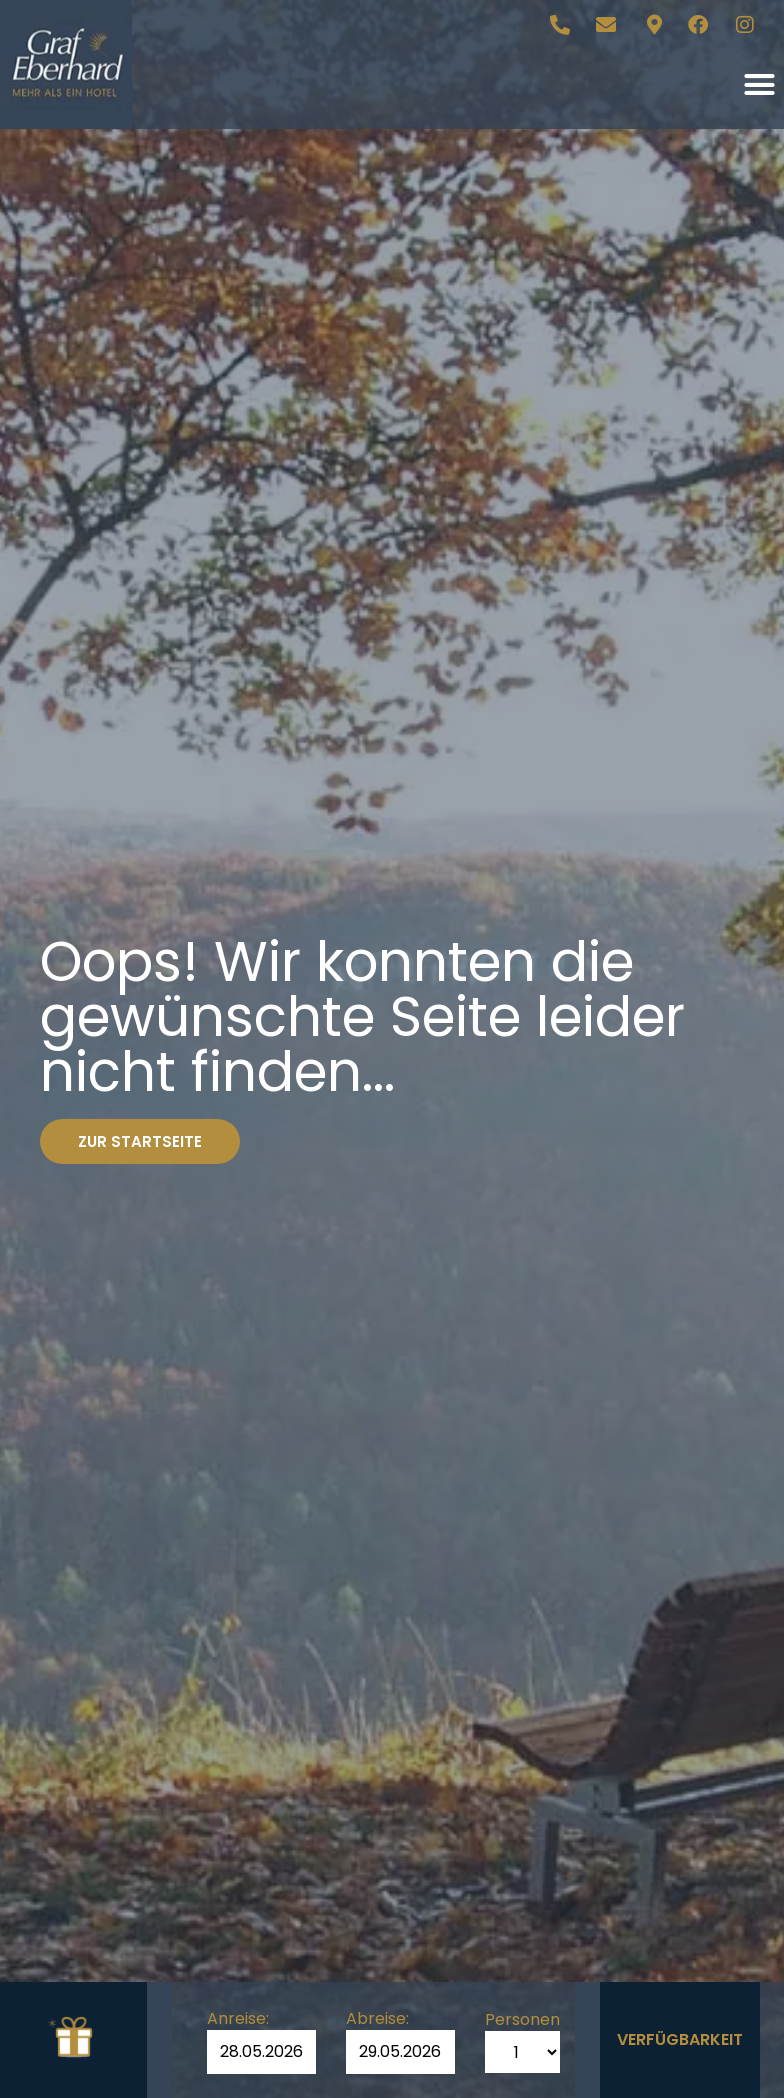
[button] (759, 85)
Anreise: (238, 2019)
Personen (522, 2020)
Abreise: (377, 2019)
